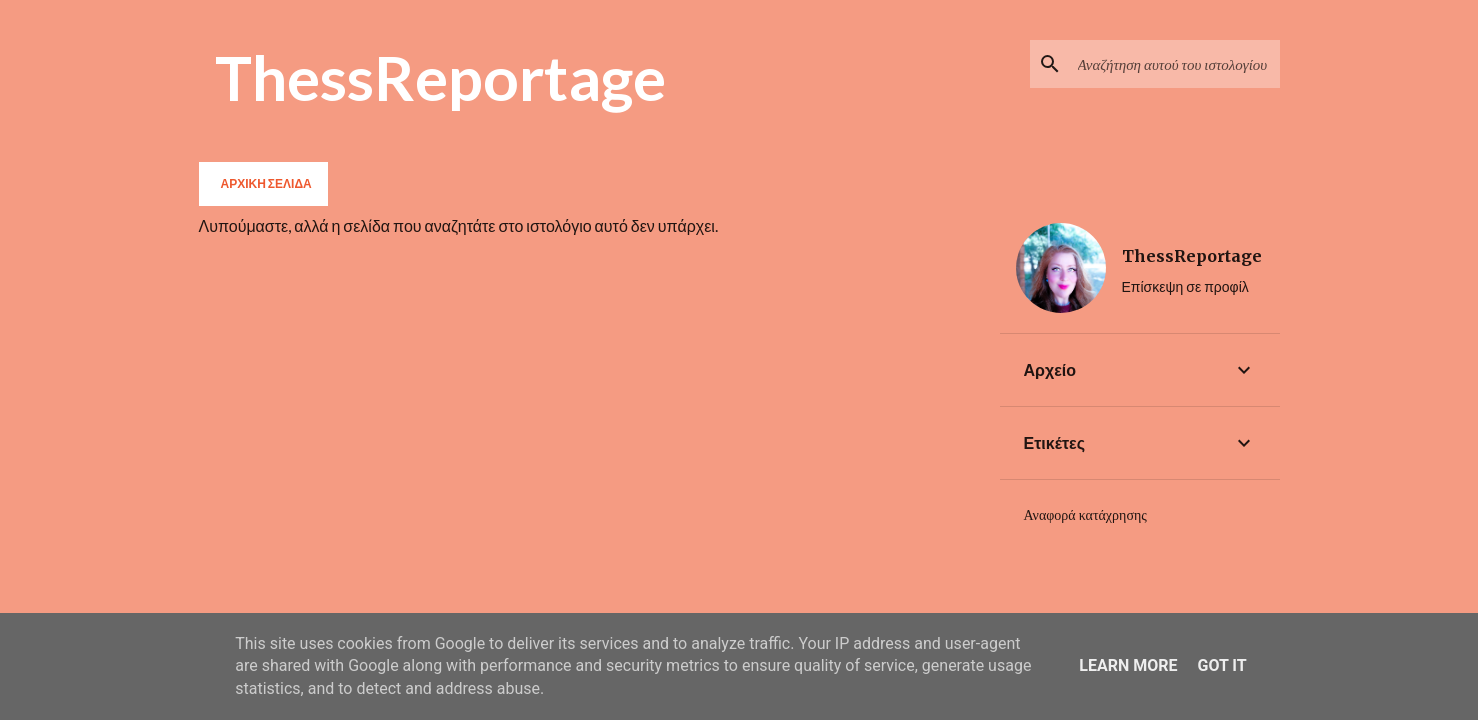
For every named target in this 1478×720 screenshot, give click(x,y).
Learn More (1128, 665)
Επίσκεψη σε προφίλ (1185, 286)
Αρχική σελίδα (266, 183)
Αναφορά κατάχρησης (1085, 515)
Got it (1221, 665)
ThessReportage (440, 77)
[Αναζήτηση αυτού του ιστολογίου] (1175, 64)
